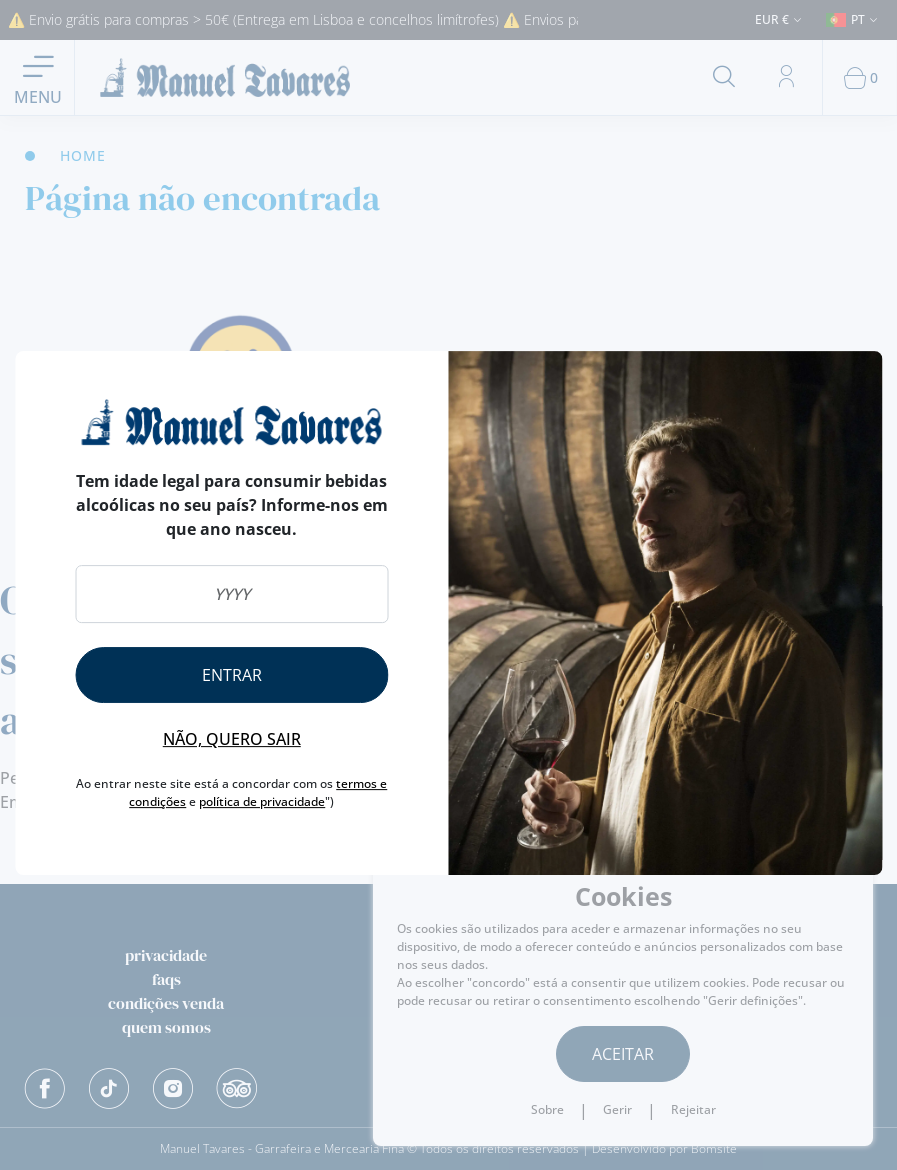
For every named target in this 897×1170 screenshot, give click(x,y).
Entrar (232, 675)
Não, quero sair (232, 739)
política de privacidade (262, 801)
